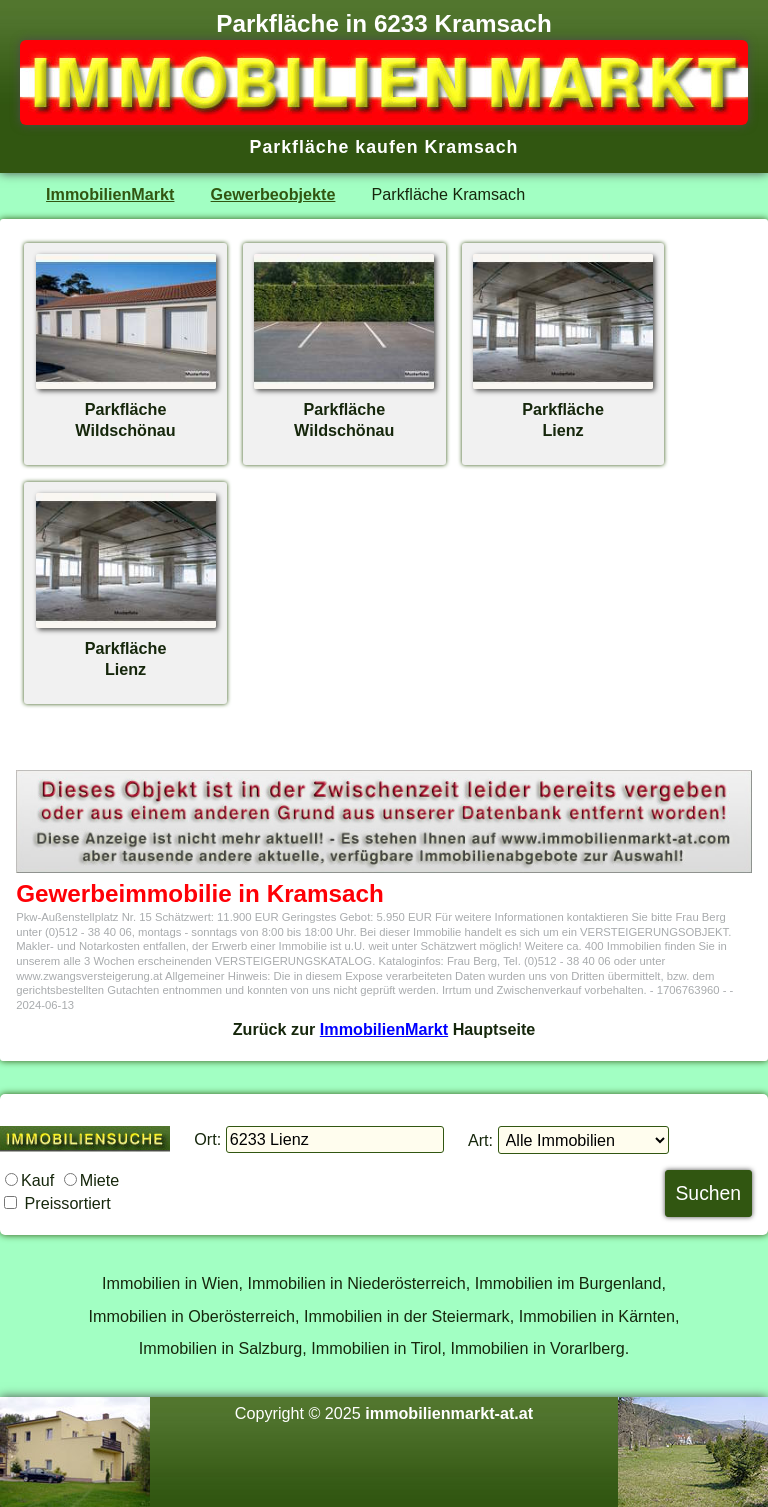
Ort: (207, 1139)
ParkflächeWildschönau (126, 409)
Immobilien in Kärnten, (599, 1316)
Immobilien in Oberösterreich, (194, 1316)
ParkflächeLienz (563, 409)
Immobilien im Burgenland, (570, 1283)
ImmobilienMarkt (110, 194)
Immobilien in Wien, (172, 1283)
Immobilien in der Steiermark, (409, 1316)
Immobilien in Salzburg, (223, 1348)
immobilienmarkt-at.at (449, 1413)
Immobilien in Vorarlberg (537, 1348)
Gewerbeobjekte (273, 194)
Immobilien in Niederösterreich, (359, 1283)
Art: (480, 1140)
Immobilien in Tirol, (378, 1348)
